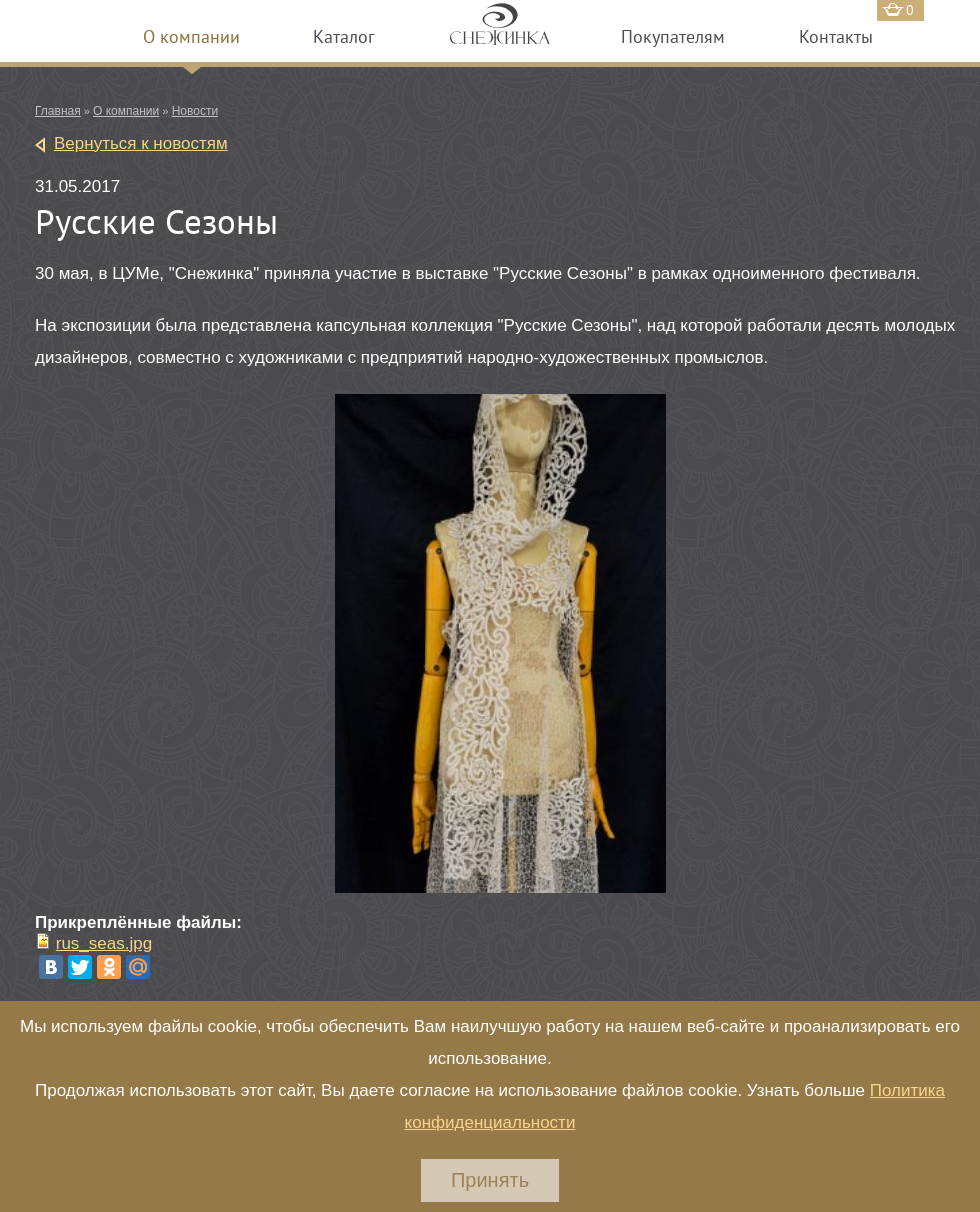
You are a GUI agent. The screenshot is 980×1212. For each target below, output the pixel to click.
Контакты (836, 36)
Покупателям (673, 36)
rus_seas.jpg (104, 943)
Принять (490, 1180)
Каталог (344, 36)
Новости (195, 111)
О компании (191, 36)
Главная (58, 111)
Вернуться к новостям (141, 143)
